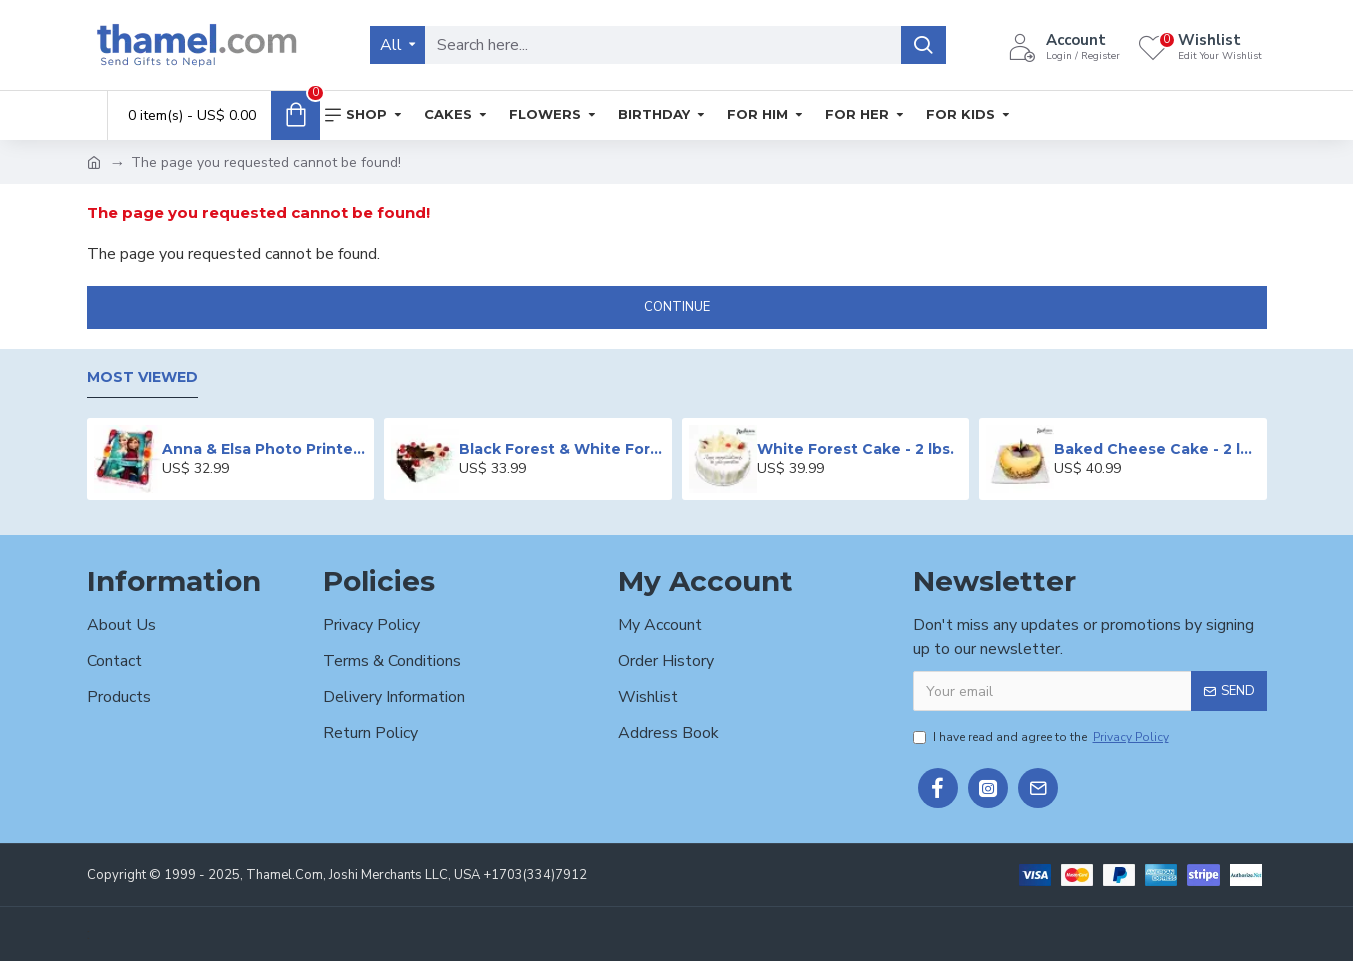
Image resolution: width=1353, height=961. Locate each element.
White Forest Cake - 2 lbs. (855, 449)
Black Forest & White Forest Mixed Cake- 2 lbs (561, 449)
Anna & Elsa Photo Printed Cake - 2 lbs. (264, 449)
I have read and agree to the (1042, 737)
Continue (677, 307)
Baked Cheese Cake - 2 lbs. (1156, 449)
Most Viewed (142, 377)
